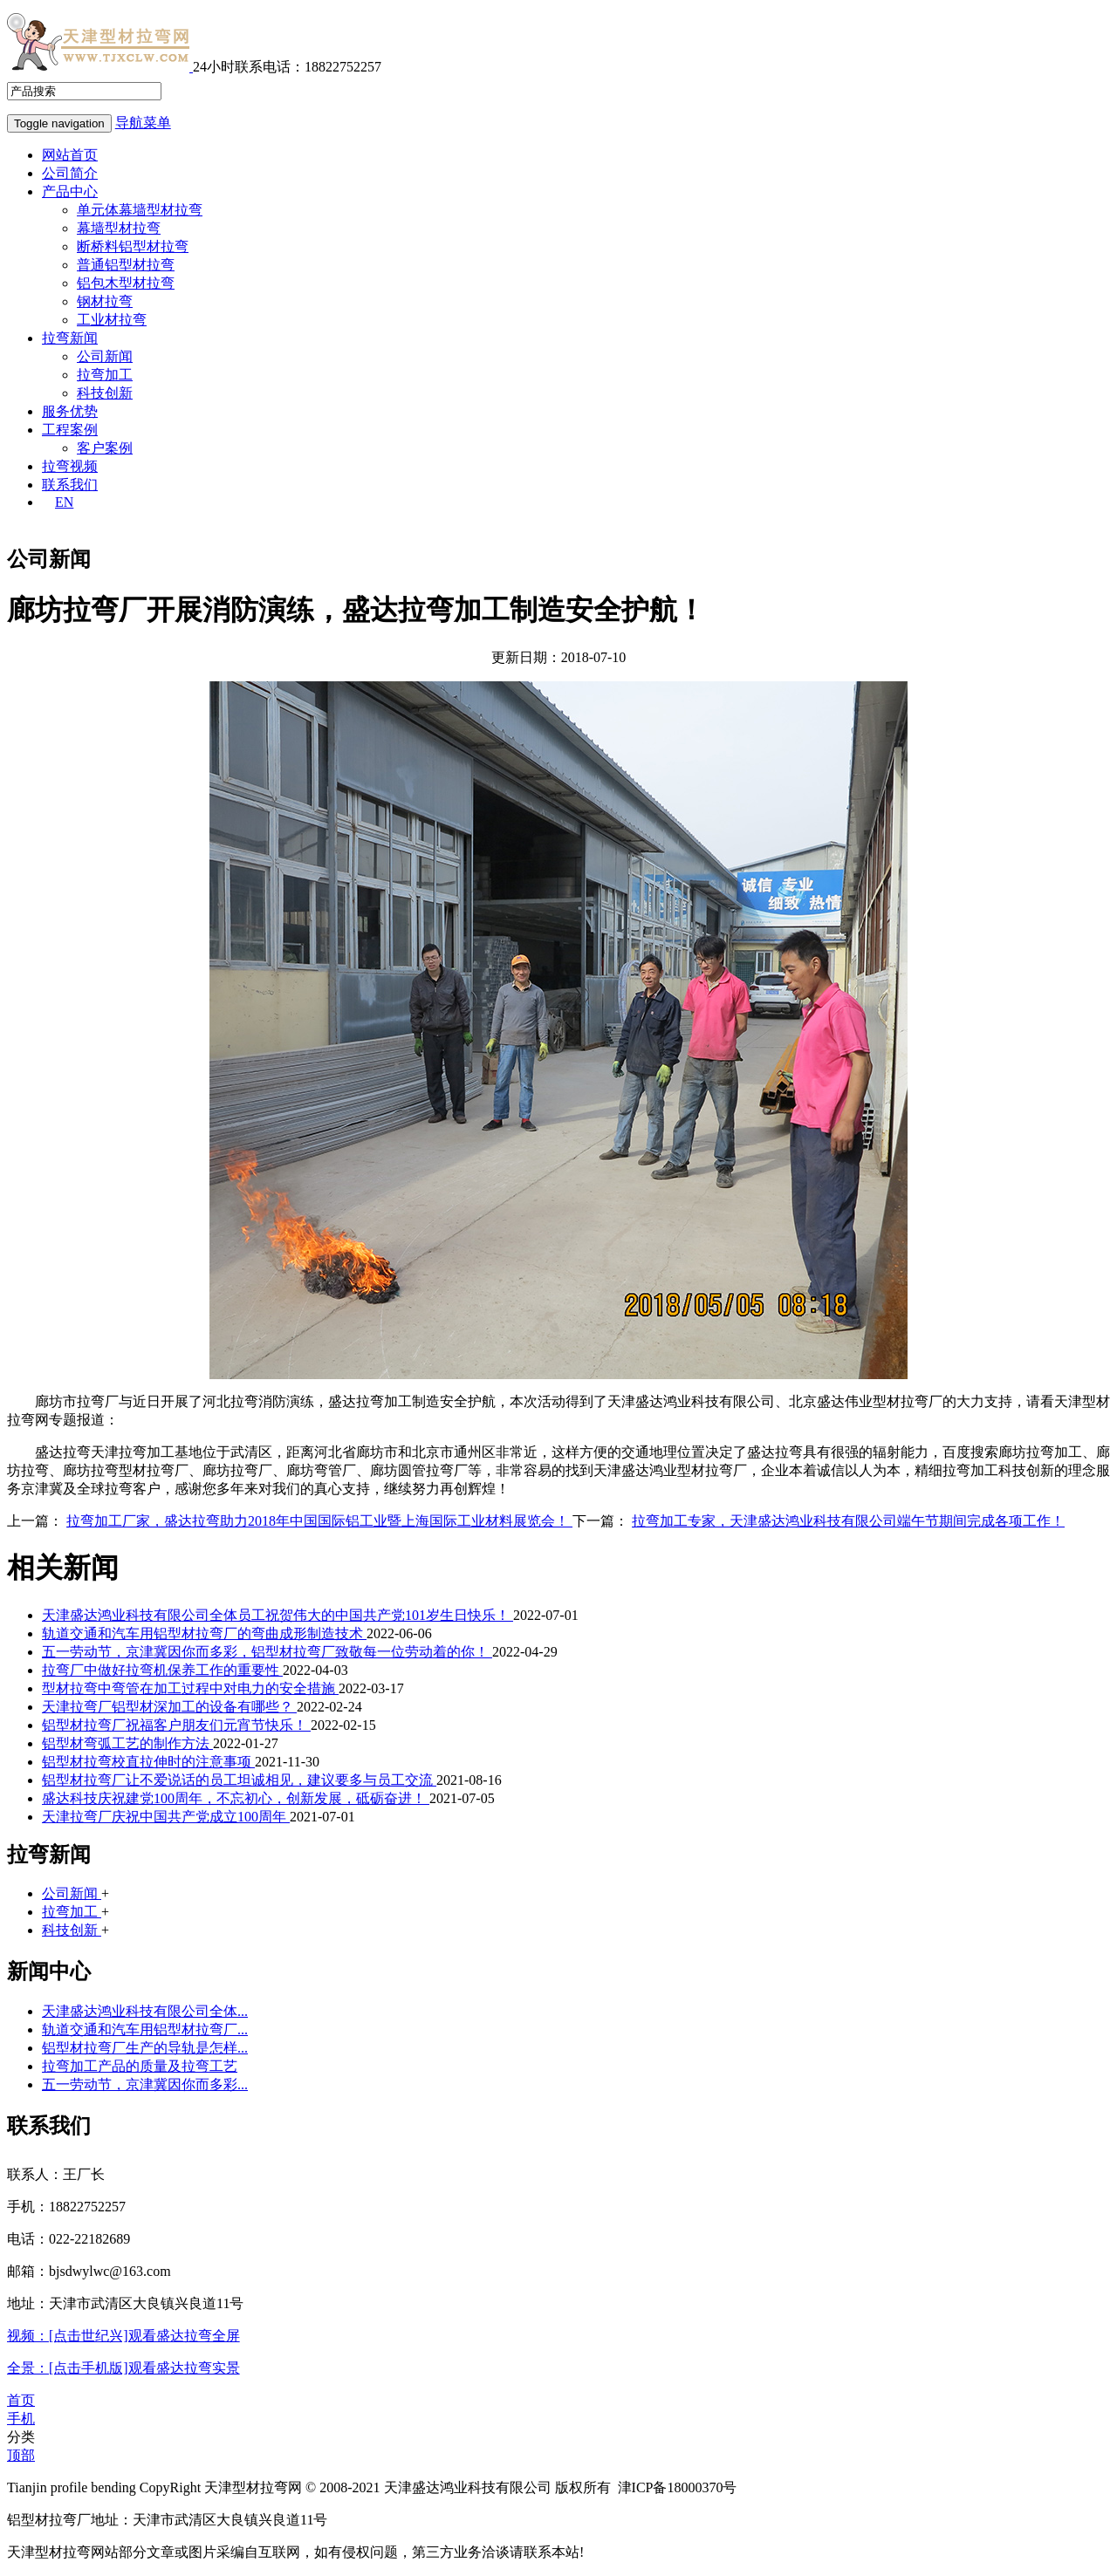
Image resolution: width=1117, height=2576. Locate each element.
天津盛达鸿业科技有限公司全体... (145, 2011)
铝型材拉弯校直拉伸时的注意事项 (148, 1761)
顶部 (21, 2455)
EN (64, 502)
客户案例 (105, 448)
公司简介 (70, 173)
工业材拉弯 (112, 319)
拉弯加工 (105, 374)
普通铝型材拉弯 (126, 264)
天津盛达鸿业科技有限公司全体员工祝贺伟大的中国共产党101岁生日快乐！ (277, 1615)
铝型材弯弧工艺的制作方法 (127, 1743)
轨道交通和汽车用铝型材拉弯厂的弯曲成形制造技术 (204, 1633)
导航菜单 (143, 122)
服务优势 (70, 411)
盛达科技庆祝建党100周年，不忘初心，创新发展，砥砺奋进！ (235, 1798)
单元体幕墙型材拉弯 (139, 209)
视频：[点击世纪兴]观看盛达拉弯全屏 (123, 2335)
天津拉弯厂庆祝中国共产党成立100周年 (166, 1816)
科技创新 (105, 393)
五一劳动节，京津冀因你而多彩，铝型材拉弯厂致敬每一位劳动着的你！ (267, 1651)
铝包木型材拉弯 (126, 283)
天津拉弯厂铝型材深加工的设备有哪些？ (169, 1706)
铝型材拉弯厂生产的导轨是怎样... (145, 2047)
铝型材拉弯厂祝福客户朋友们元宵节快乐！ (176, 1725)
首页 (21, 2400)
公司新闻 (105, 356)
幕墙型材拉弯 (119, 228)
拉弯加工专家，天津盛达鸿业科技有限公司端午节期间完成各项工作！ (848, 1520)
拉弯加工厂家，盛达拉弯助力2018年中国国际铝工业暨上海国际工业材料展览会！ (319, 1520)
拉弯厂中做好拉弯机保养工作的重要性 (162, 1670)
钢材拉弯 (105, 301)
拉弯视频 (70, 466)
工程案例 (70, 429)
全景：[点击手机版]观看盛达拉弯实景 (123, 2368)
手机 (21, 2418)
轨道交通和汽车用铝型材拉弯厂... (145, 2029)
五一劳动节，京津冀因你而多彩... (145, 2084)
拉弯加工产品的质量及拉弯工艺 (139, 2066)
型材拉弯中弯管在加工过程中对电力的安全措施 (190, 1688)
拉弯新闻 (70, 338)
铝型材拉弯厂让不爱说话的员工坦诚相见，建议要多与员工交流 (239, 1780)
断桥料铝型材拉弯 (132, 246)
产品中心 (70, 191)
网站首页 (70, 154)
